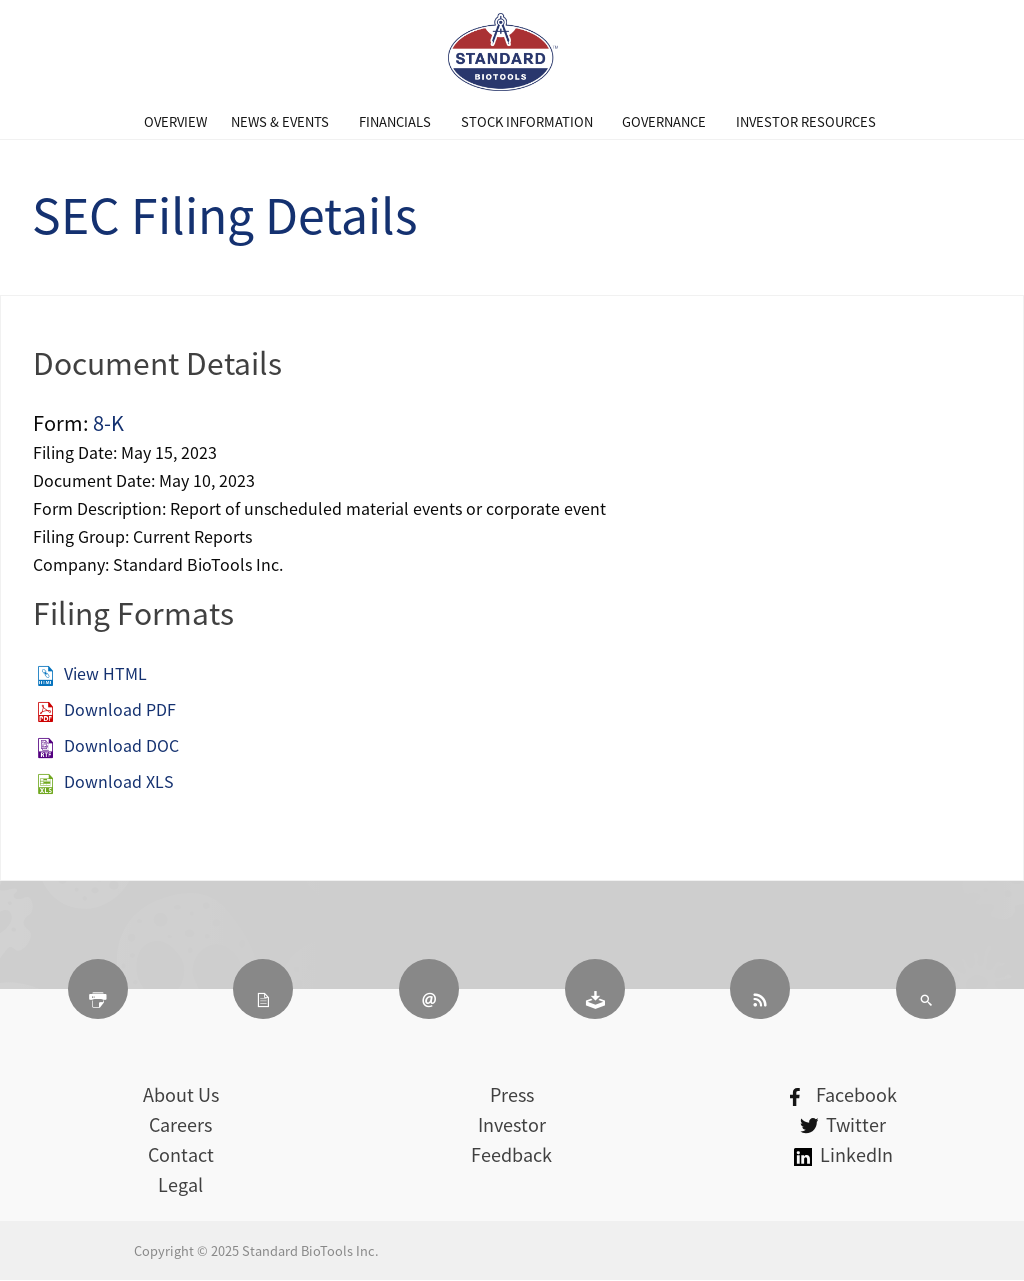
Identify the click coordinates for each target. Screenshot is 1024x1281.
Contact (181, 1154)
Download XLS (119, 781)
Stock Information (527, 121)
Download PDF (120, 709)
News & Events (280, 121)
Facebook (843, 1094)
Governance (664, 121)
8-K (108, 422)
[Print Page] (98, 989)
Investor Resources (806, 121)
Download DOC (121, 745)
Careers (180, 1124)
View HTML (105, 673)
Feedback (511, 1154)
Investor (512, 1124)
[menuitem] (175, 121)
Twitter (843, 1124)
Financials (395, 121)
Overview (175, 121)
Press (512, 1094)
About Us (181, 1094)
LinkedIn (843, 1154)
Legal (180, 1184)
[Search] (926, 989)
